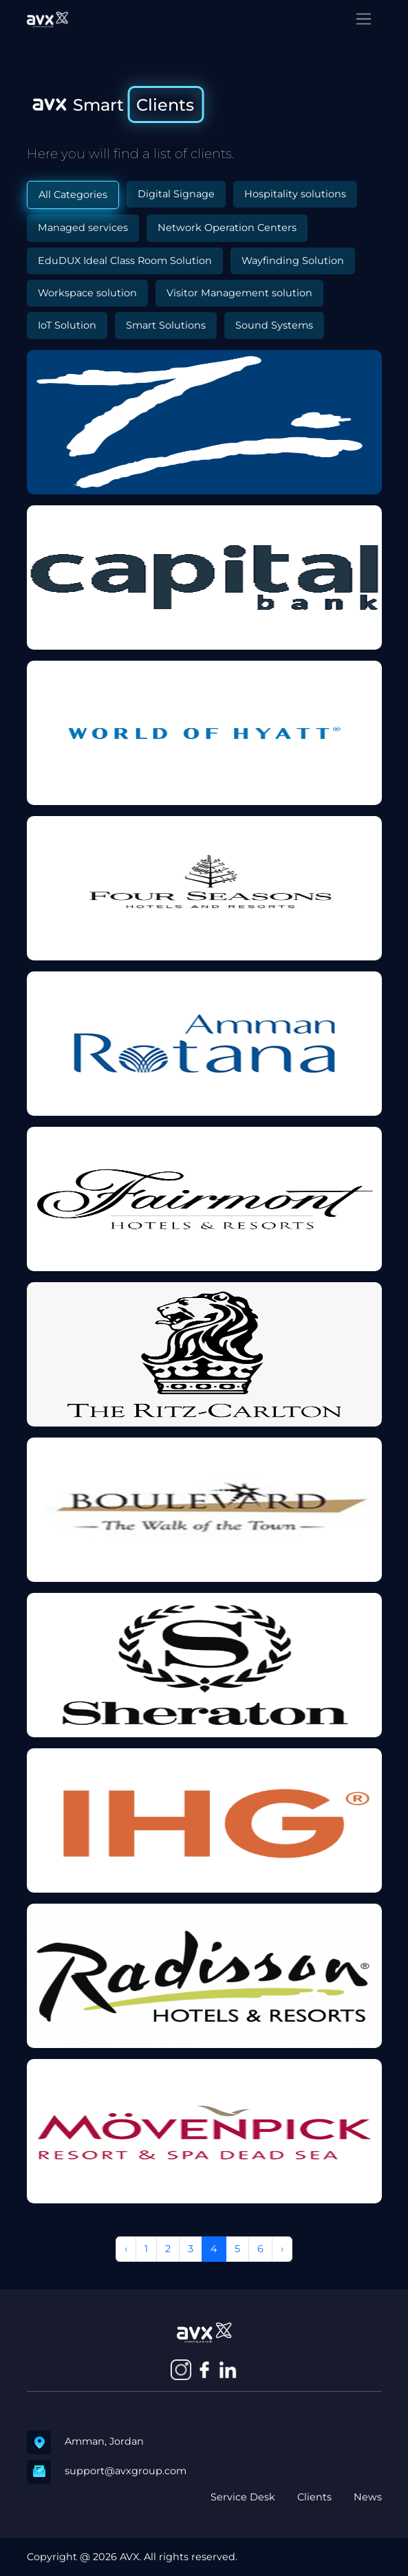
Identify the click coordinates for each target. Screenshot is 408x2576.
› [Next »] (282, 2249)
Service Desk (243, 2497)
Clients (314, 2497)
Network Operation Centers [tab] (227, 227)
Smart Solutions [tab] (166, 325)
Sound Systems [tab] (274, 325)
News (368, 2497)
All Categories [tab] (73, 194)
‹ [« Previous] (126, 2249)
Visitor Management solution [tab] (239, 293)
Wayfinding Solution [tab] (292, 260)
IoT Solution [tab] (67, 325)
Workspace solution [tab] (87, 293)
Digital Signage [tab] (176, 194)
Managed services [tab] (83, 227)
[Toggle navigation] (363, 19)
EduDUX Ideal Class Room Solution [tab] (125, 260)
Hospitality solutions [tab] (295, 194)
